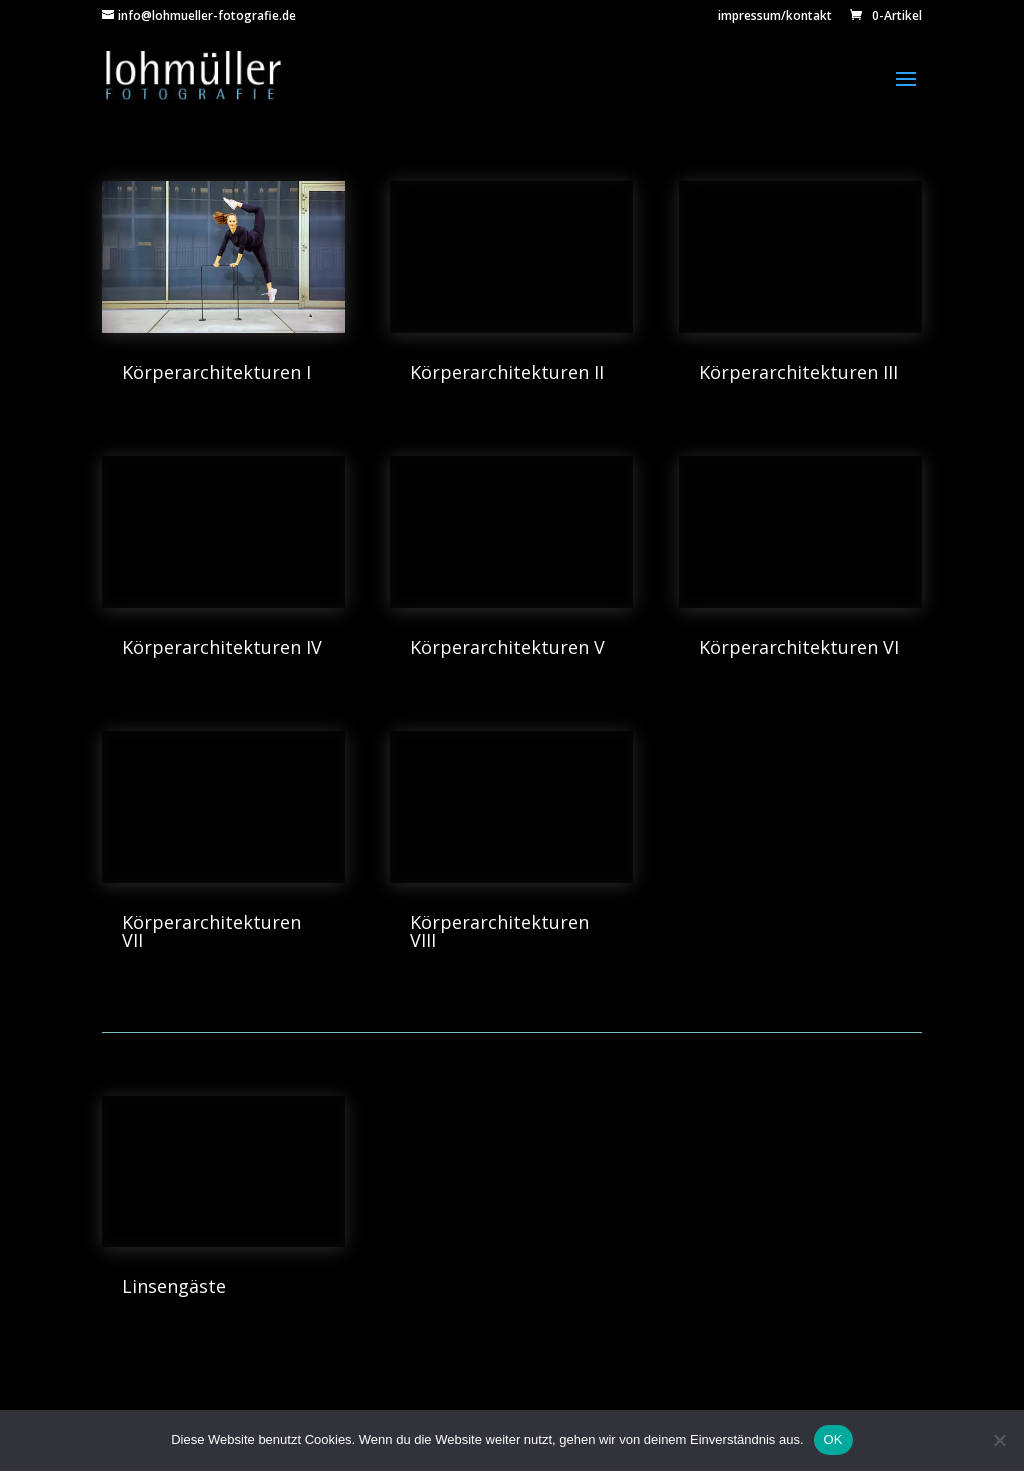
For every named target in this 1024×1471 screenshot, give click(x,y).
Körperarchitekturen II (507, 372)
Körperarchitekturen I (216, 372)
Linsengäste (174, 1286)
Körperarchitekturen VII (211, 931)
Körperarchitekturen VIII (499, 931)
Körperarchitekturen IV (222, 647)
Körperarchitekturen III (798, 372)
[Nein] (999, 1440)
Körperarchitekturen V (507, 647)
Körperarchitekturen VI (799, 647)
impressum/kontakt (775, 17)
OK (833, 1439)
